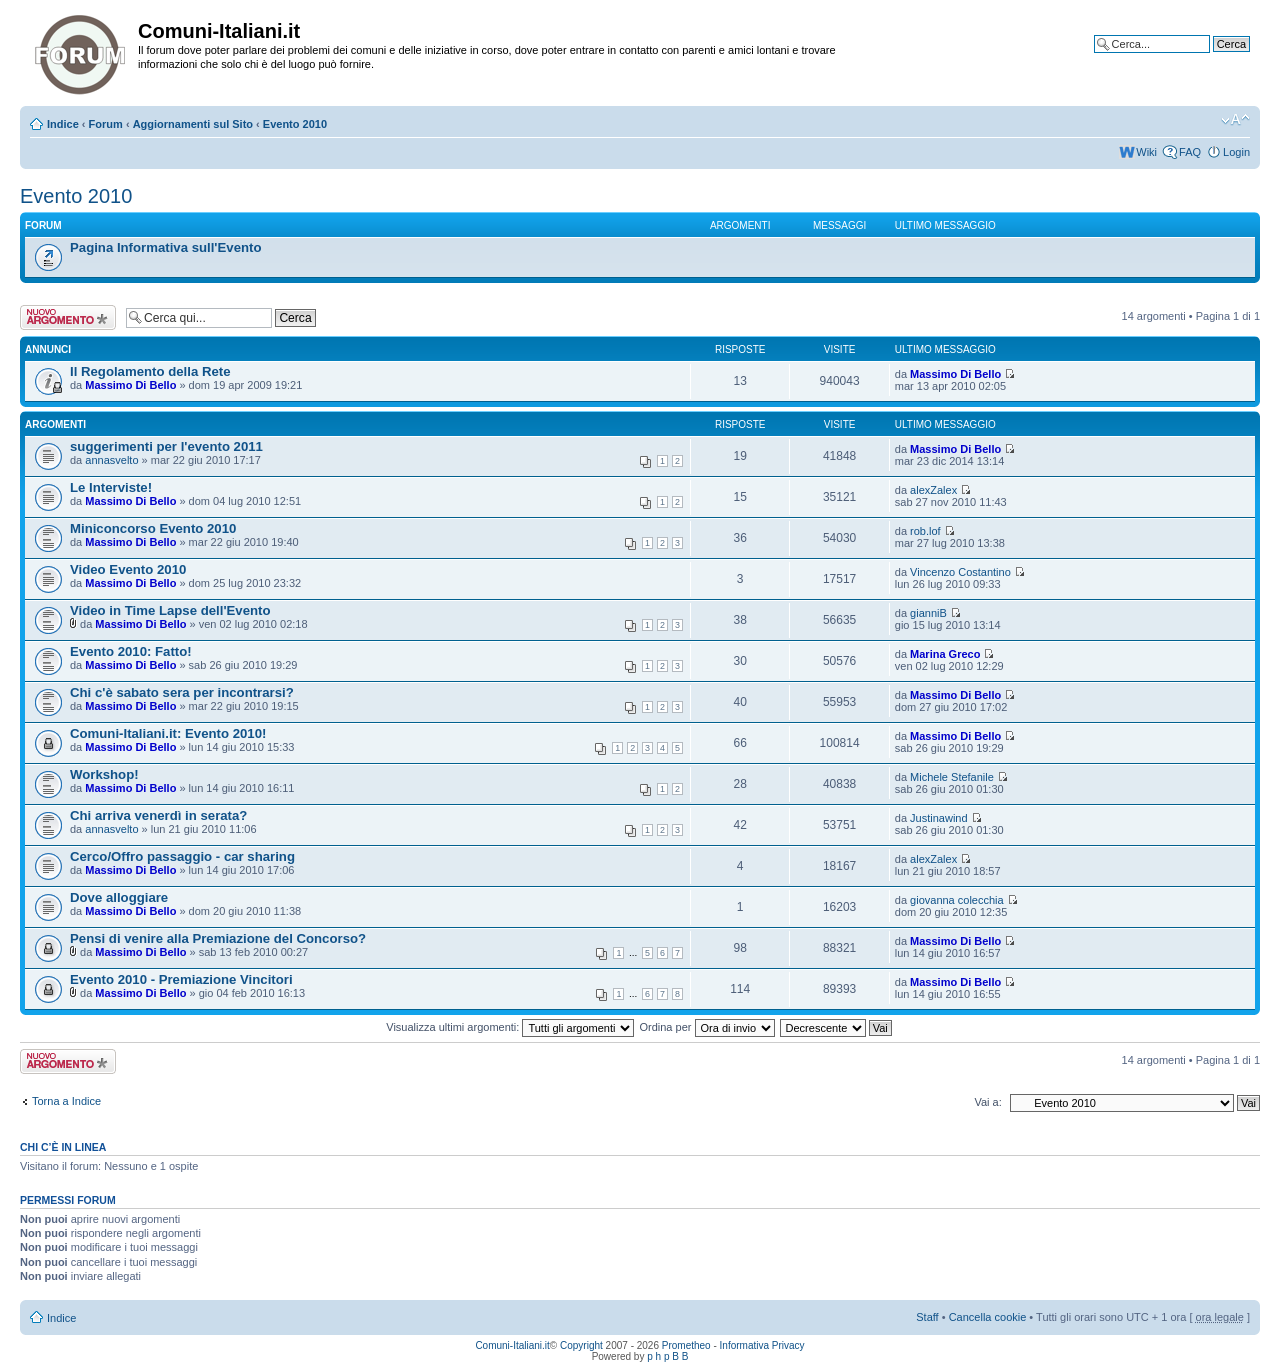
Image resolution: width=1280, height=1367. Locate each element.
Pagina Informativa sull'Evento (165, 247)
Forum (106, 124)
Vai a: (987, 1102)
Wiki (1146, 152)
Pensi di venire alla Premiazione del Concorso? (218, 938)
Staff (927, 1317)
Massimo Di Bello (130, 385)
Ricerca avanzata (1207, 59)
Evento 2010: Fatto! (131, 651)
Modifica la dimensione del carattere (1235, 120)
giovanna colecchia (957, 900)
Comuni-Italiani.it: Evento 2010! (168, 733)
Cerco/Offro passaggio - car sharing (182, 856)
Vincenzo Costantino (960, 572)
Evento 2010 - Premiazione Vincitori (181, 979)
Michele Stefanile (952, 777)
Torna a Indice (66, 1101)
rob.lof (925, 531)
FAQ (1190, 152)
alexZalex (933, 490)
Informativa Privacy (762, 1345)
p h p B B (667, 1356)
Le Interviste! (111, 487)
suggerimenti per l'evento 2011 (166, 446)
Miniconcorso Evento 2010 (153, 528)
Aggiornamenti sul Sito (193, 124)
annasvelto (111, 460)
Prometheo (686, 1345)
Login (1236, 152)
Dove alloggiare (119, 897)
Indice (63, 124)
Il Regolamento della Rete (150, 371)
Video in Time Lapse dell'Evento (170, 610)
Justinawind (938, 818)
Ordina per (706, 1027)
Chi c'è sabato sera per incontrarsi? (182, 692)
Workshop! (104, 774)
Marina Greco (945, 654)
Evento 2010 (295, 124)
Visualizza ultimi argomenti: (510, 1027)
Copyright (581, 1345)
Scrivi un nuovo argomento (68, 317)
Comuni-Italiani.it (512, 1345)
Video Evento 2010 (128, 569)
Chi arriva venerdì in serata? (158, 815)
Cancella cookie (988, 1317)
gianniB (928, 613)
